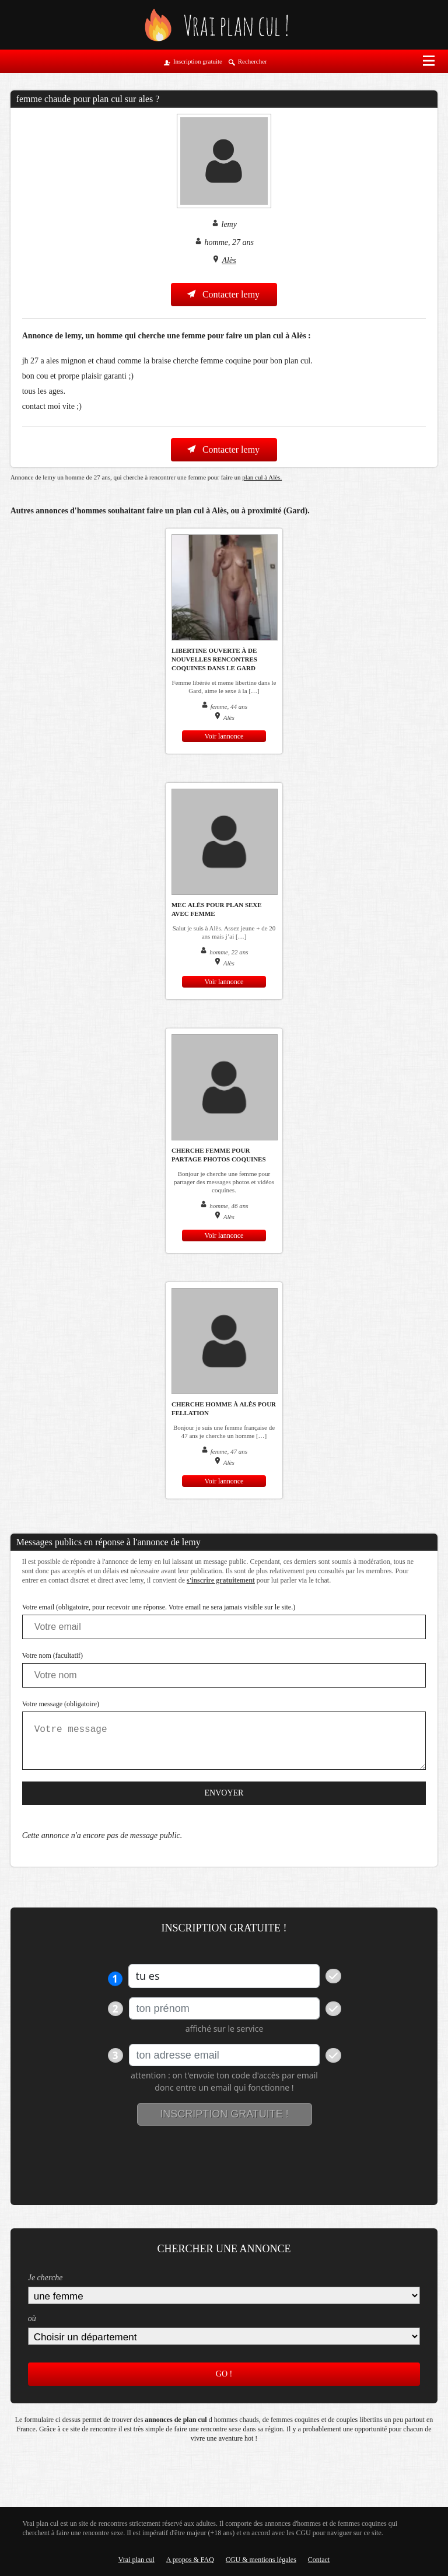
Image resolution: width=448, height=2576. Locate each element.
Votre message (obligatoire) (60, 1704)
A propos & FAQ (190, 2560)
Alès (229, 260)
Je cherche (45, 2277)
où (32, 2318)
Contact (319, 2560)
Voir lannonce (224, 736)
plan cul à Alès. (262, 477)
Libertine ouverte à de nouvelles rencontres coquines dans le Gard (214, 659)
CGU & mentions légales (261, 2560)
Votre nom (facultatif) (52, 1655)
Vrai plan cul (136, 2560)
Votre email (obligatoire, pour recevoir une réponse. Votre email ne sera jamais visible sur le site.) (159, 1607)
